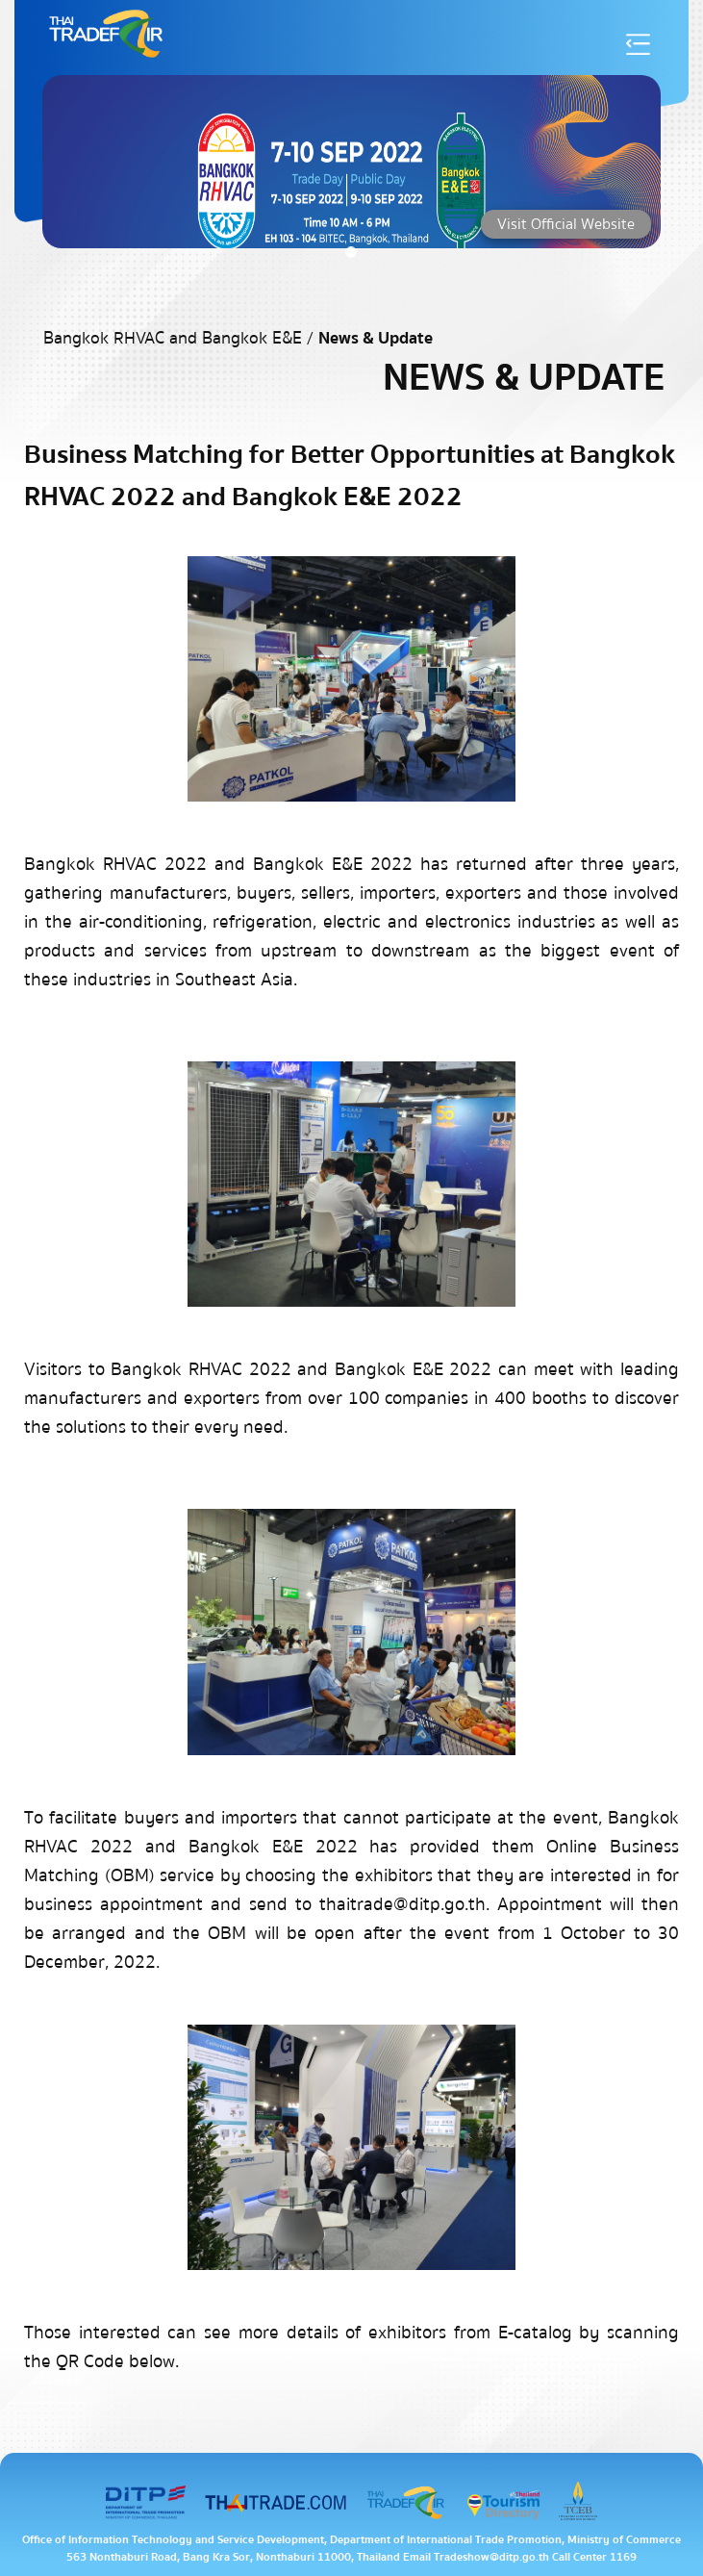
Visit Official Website (566, 224)
